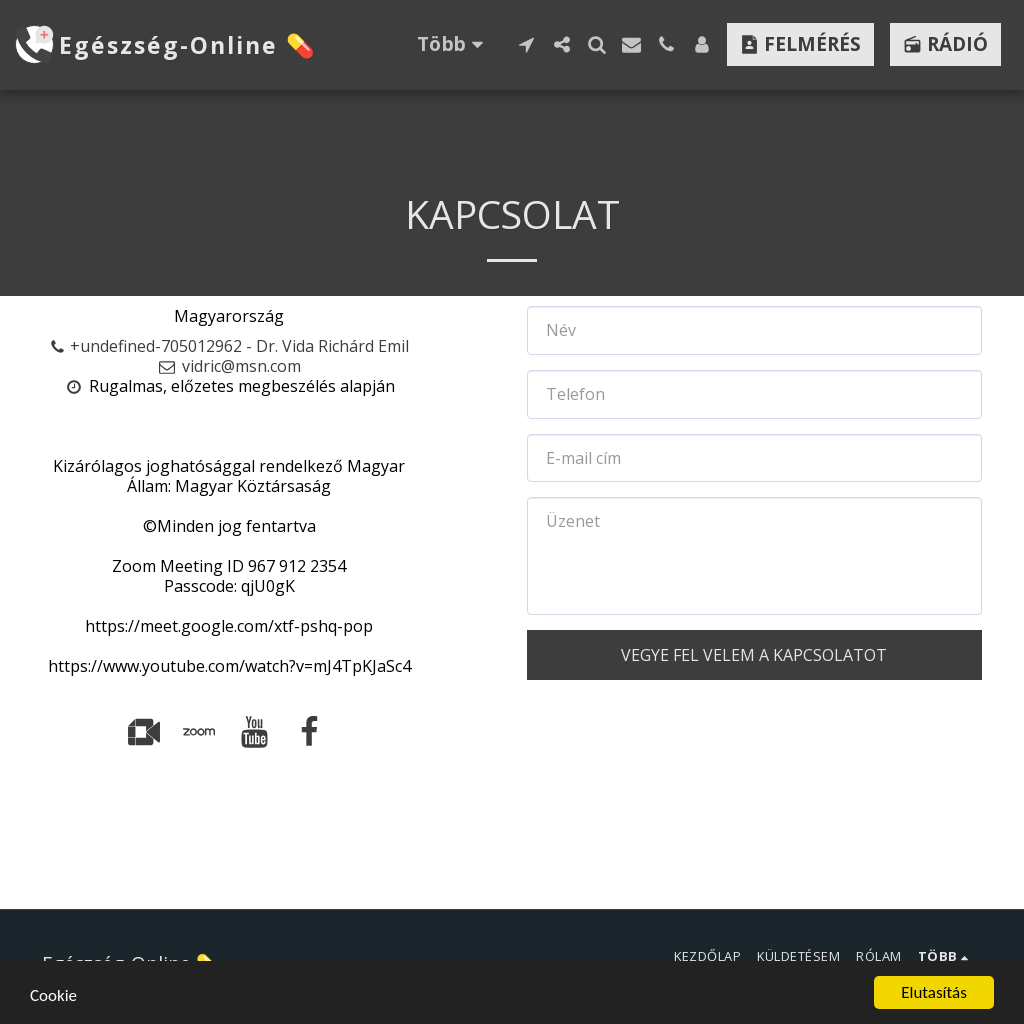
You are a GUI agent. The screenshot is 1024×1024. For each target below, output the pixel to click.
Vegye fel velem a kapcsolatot (754, 655)
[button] (526, 44)
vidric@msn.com (229, 366)
